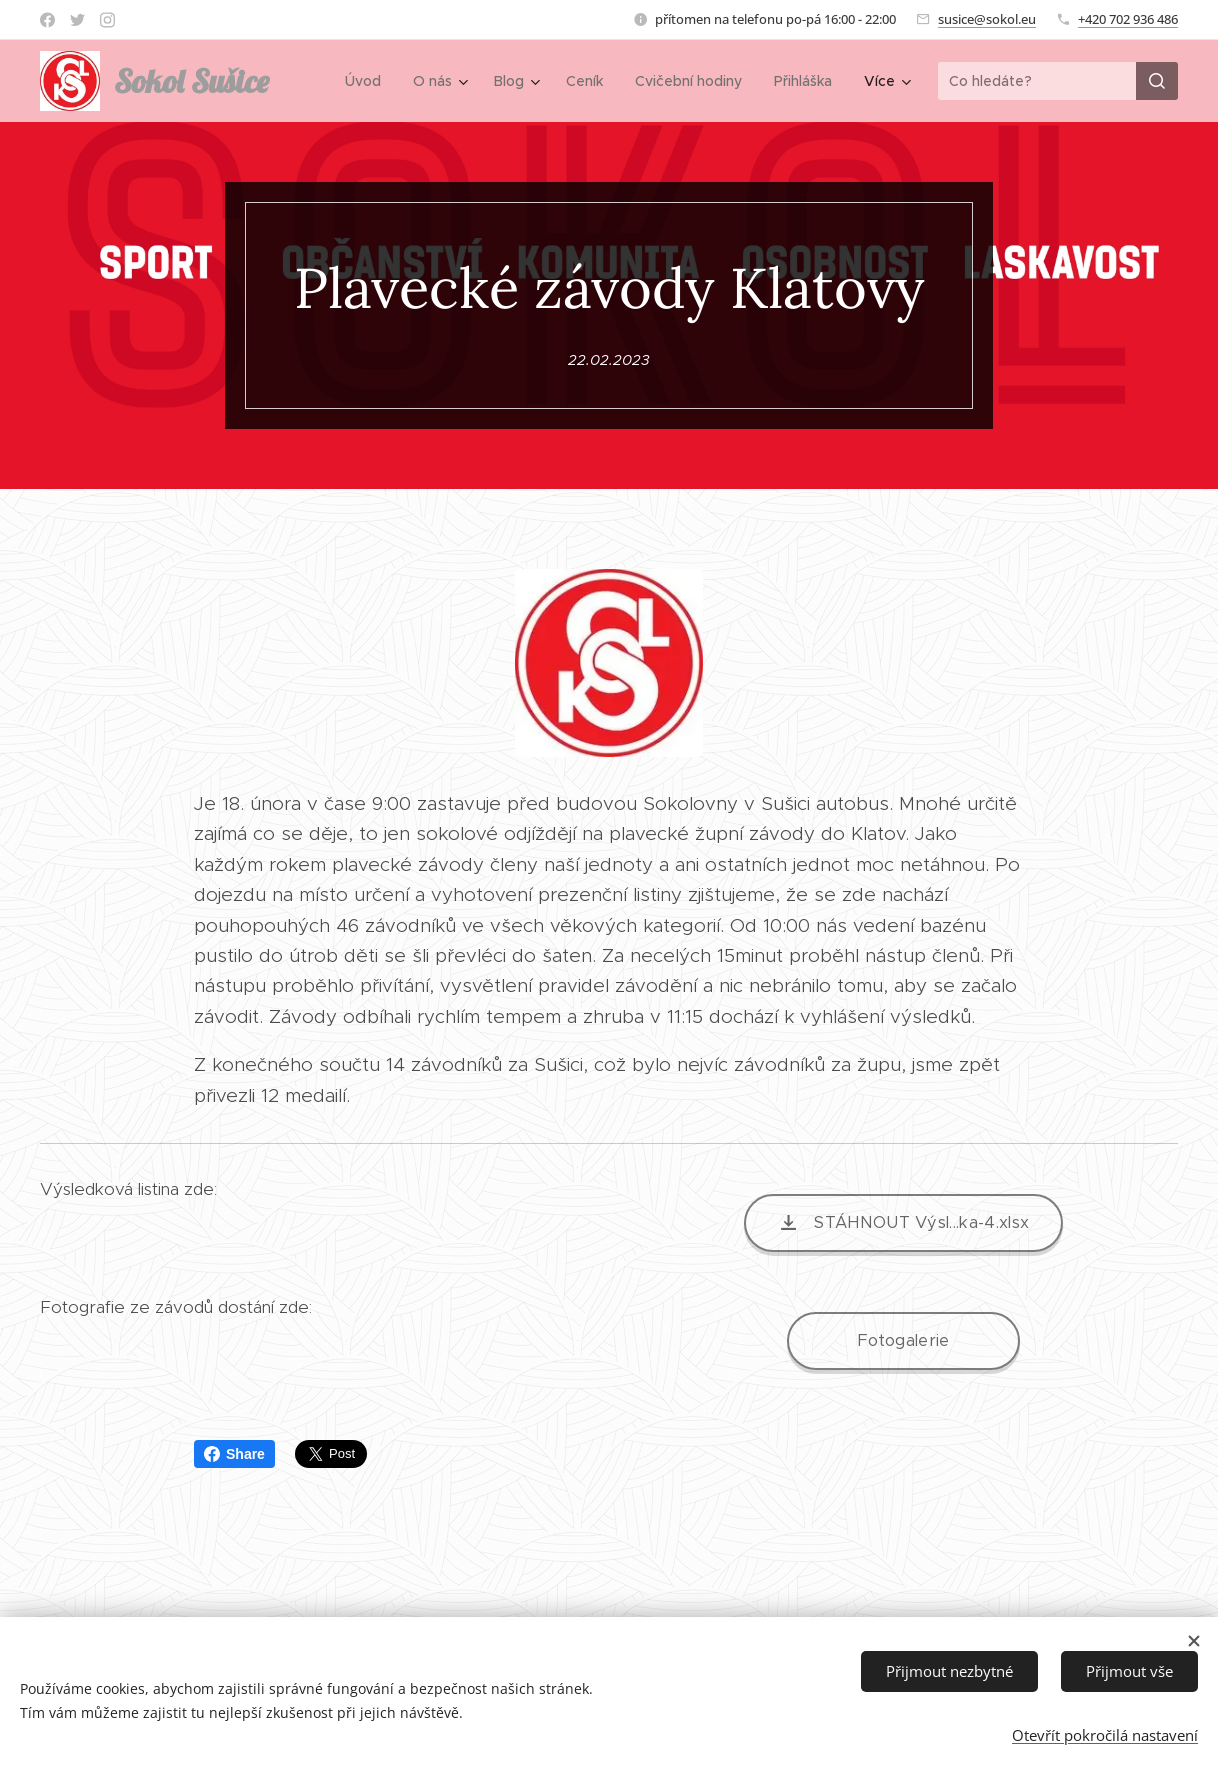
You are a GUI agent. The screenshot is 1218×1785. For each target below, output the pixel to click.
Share (234, 1454)
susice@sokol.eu (987, 19)
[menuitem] (368, 81)
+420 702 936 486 (1128, 19)
